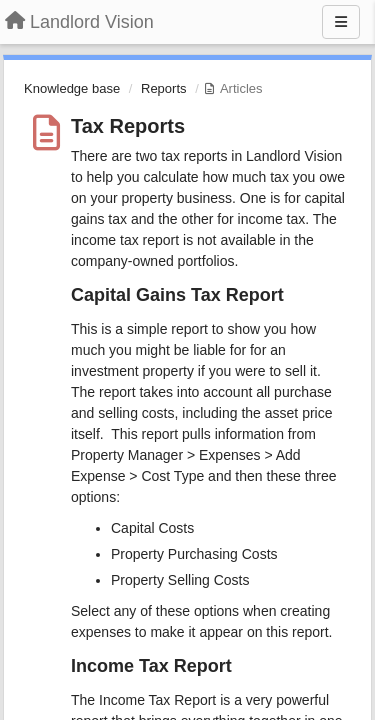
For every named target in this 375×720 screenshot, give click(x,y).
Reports (164, 88)
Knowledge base (72, 88)
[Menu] (341, 22)
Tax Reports (128, 126)
